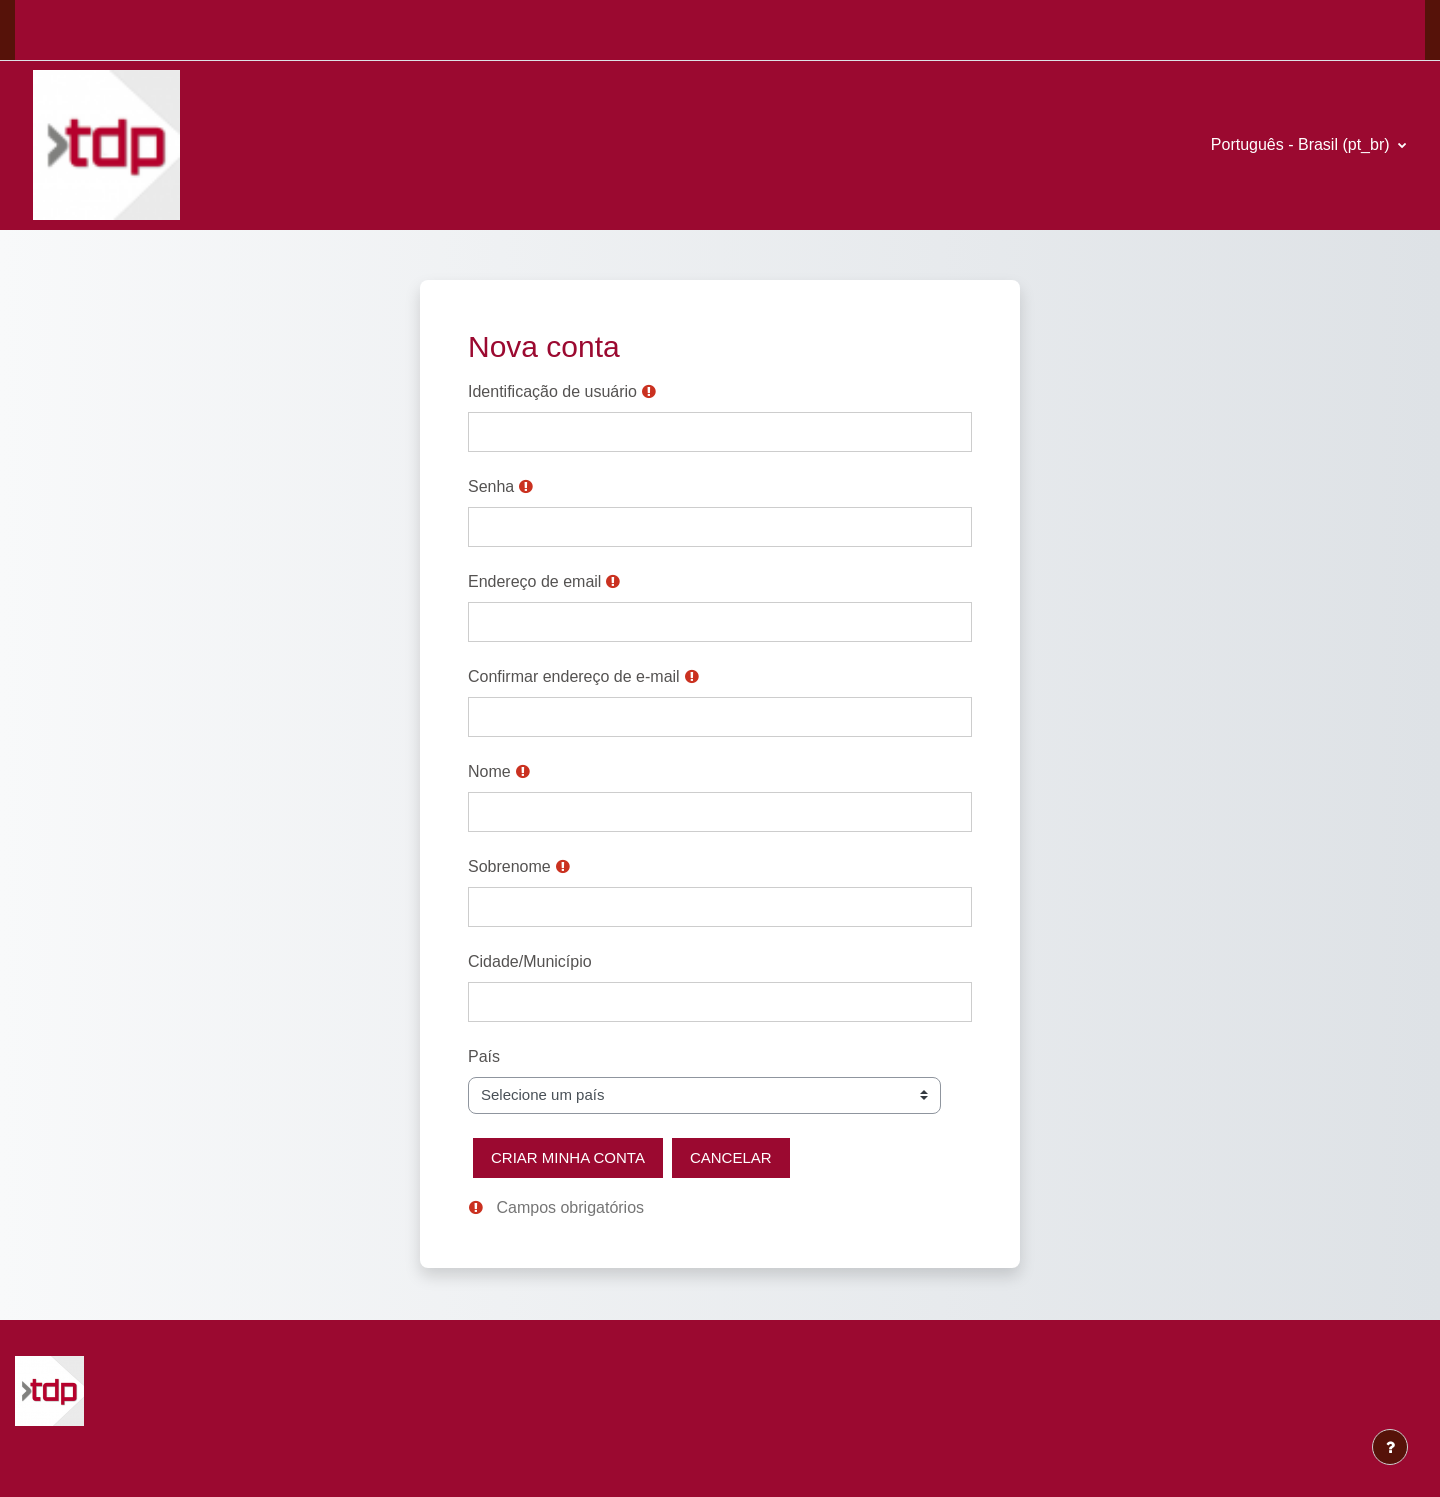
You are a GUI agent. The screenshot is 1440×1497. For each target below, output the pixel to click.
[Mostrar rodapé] (1390, 1447)
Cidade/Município (530, 961)
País (484, 1056)
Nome (489, 771)
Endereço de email (534, 581)
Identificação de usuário (552, 391)
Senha (491, 486)
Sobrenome (509, 866)
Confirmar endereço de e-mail (574, 676)
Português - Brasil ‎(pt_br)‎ (1302, 144)
